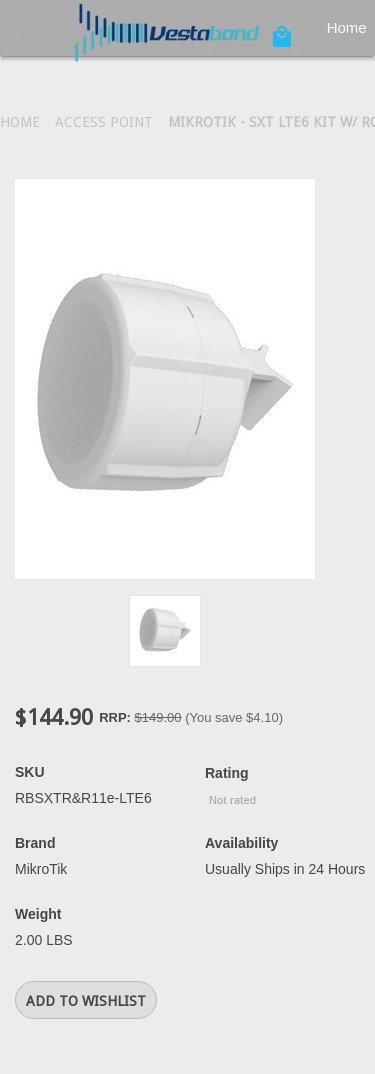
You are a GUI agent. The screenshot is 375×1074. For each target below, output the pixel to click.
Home (20, 122)
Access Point (104, 122)
